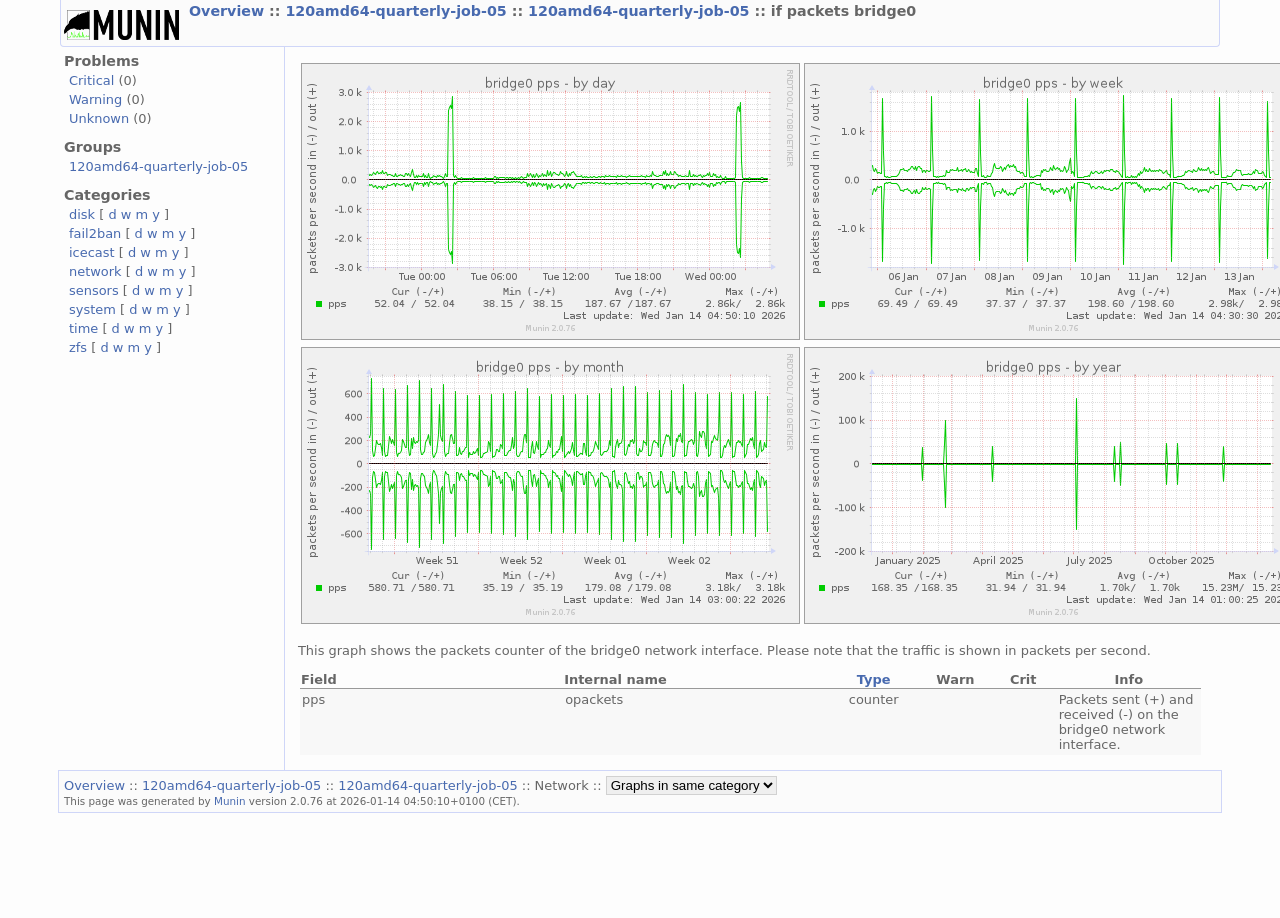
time (83, 328)
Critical (91, 80)
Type (874, 679)
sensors (94, 290)
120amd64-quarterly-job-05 (398, 11)
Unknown (99, 118)
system (92, 309)
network (95, 271)
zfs (78, 347)
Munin (230, 801)
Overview (229, 11)
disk (82, 214)
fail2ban (95, 233)
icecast (92, 252)
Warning (95, 99)
